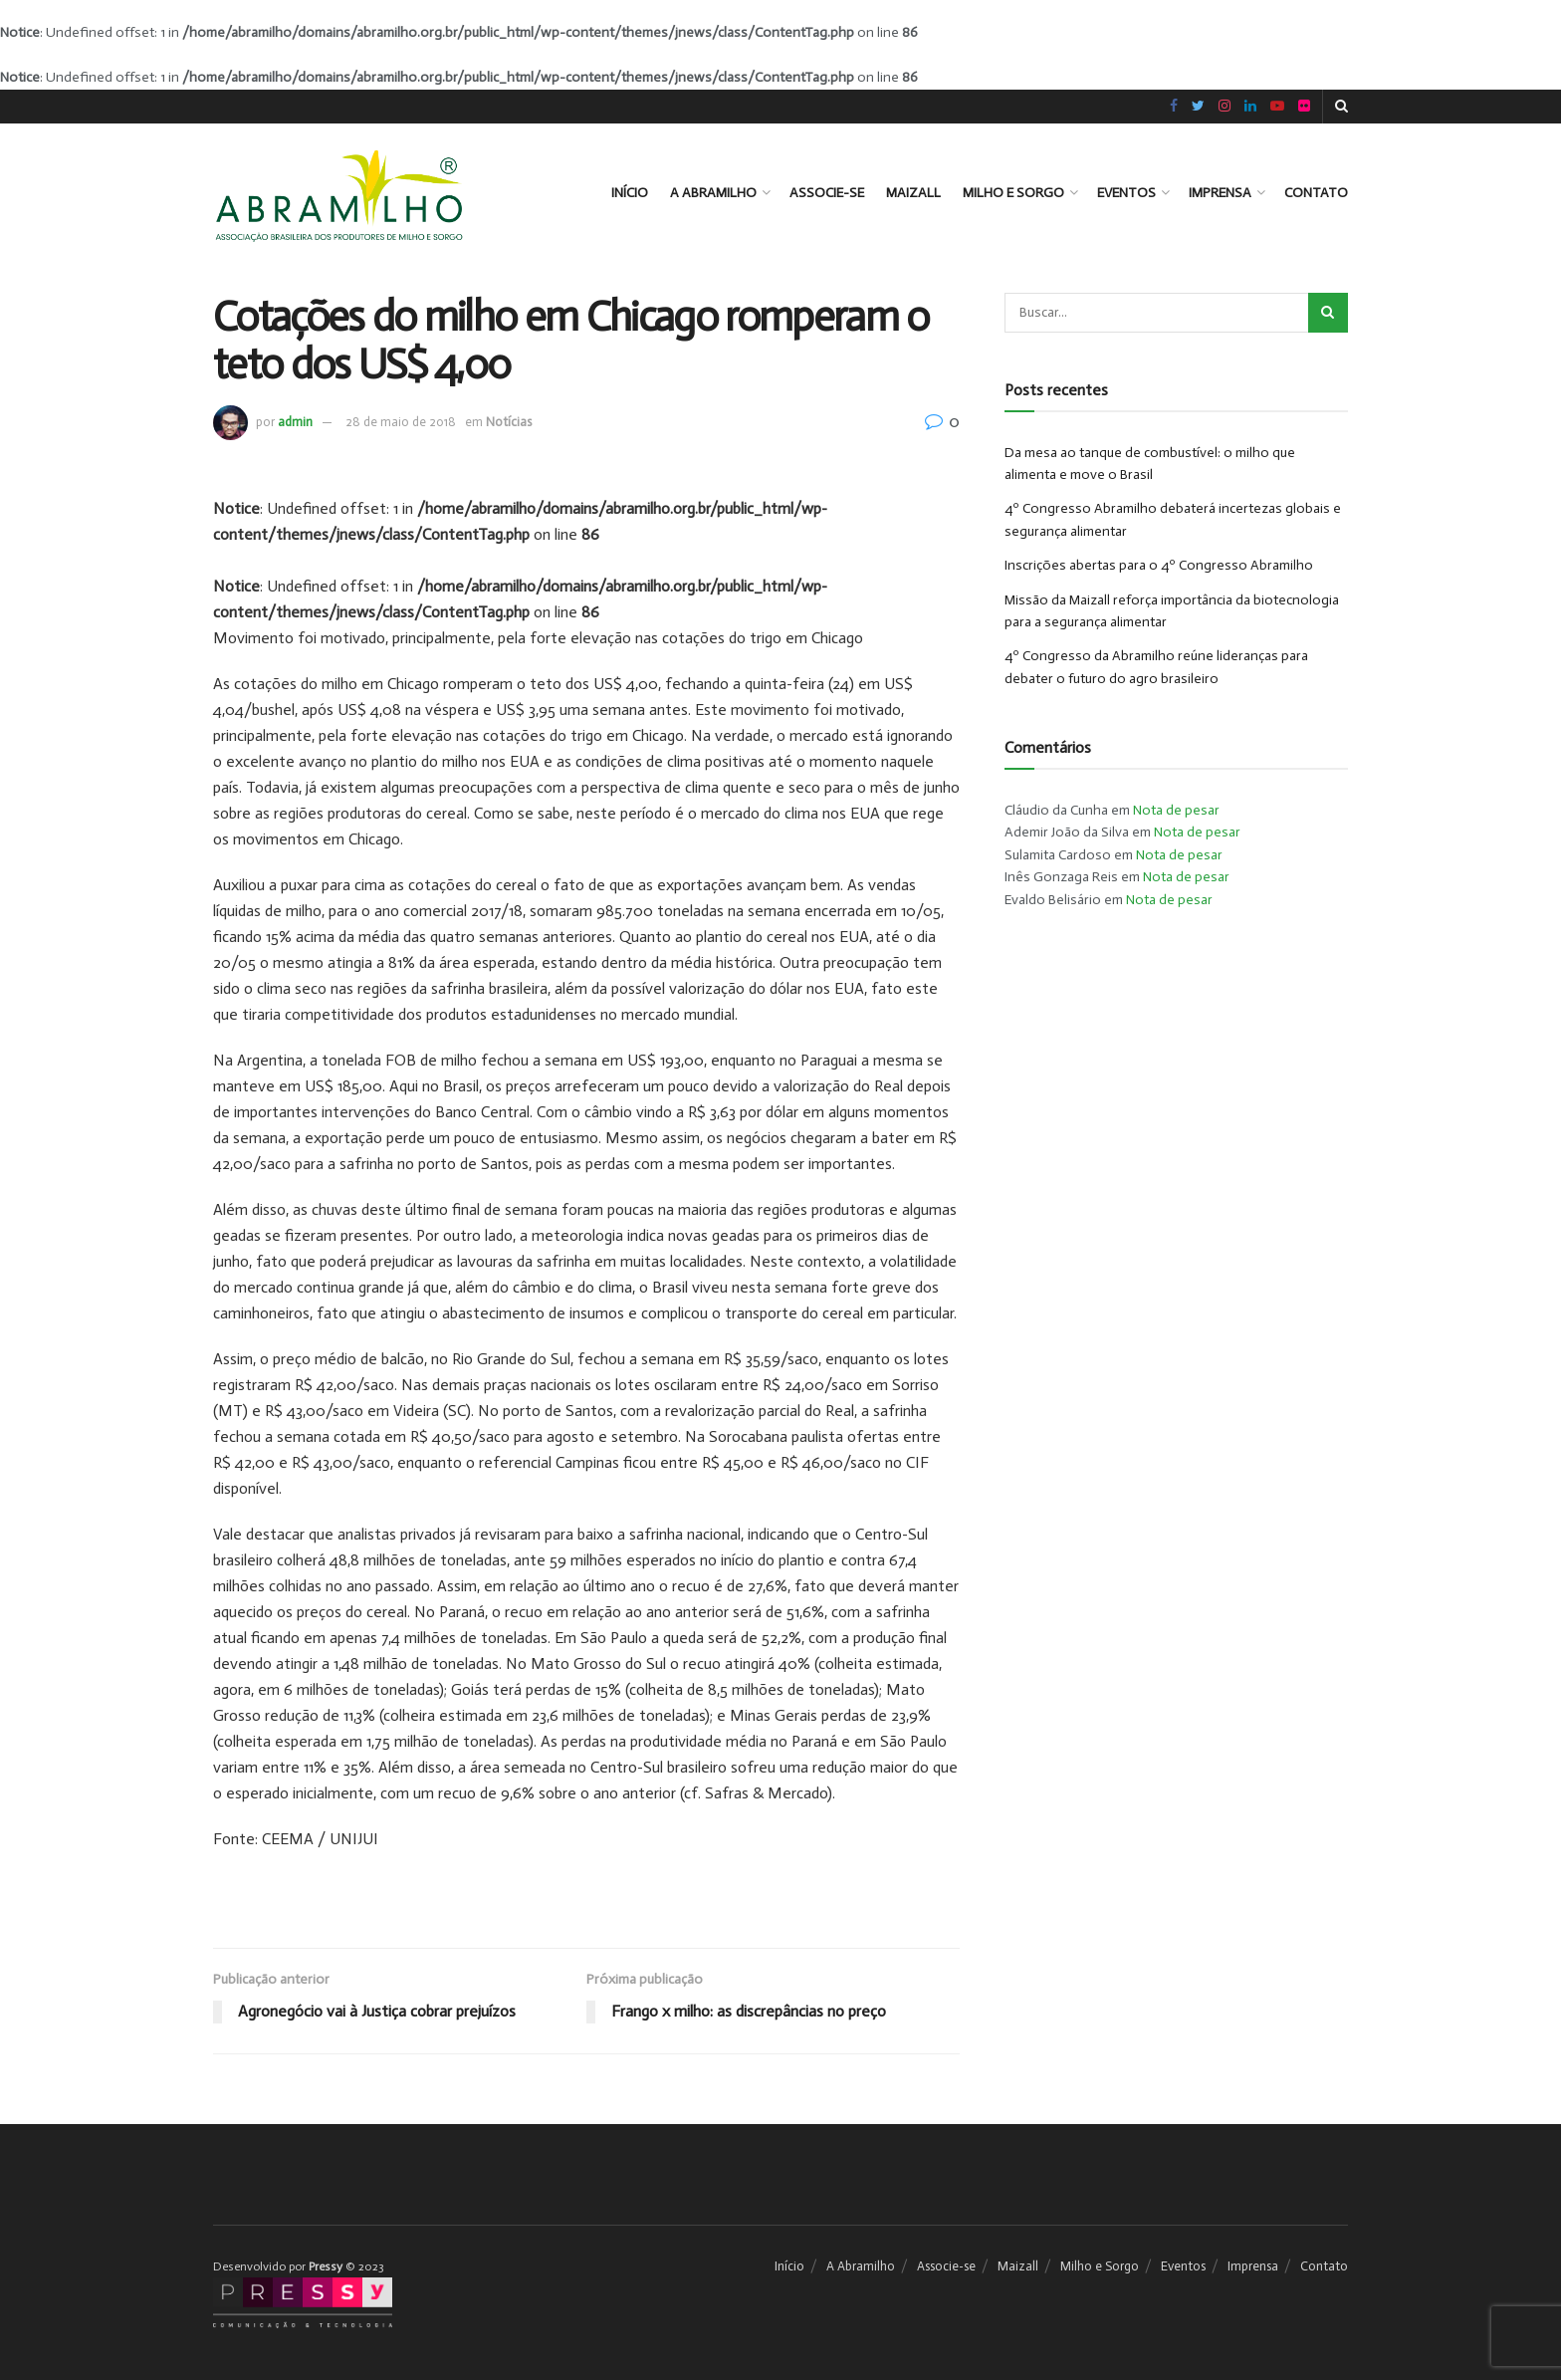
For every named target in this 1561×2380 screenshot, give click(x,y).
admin (295, 421)
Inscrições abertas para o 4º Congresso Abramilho (1158, 565)
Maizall (913, 192)
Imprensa (1220, 192)
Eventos (1126, 192)
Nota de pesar (1176, 810)
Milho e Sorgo (1013, 192)
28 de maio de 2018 (400, 421)
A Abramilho (713, 192)
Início (629, 192)
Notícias (509, 421)
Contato (1316, 192)
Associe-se (826, 192)
